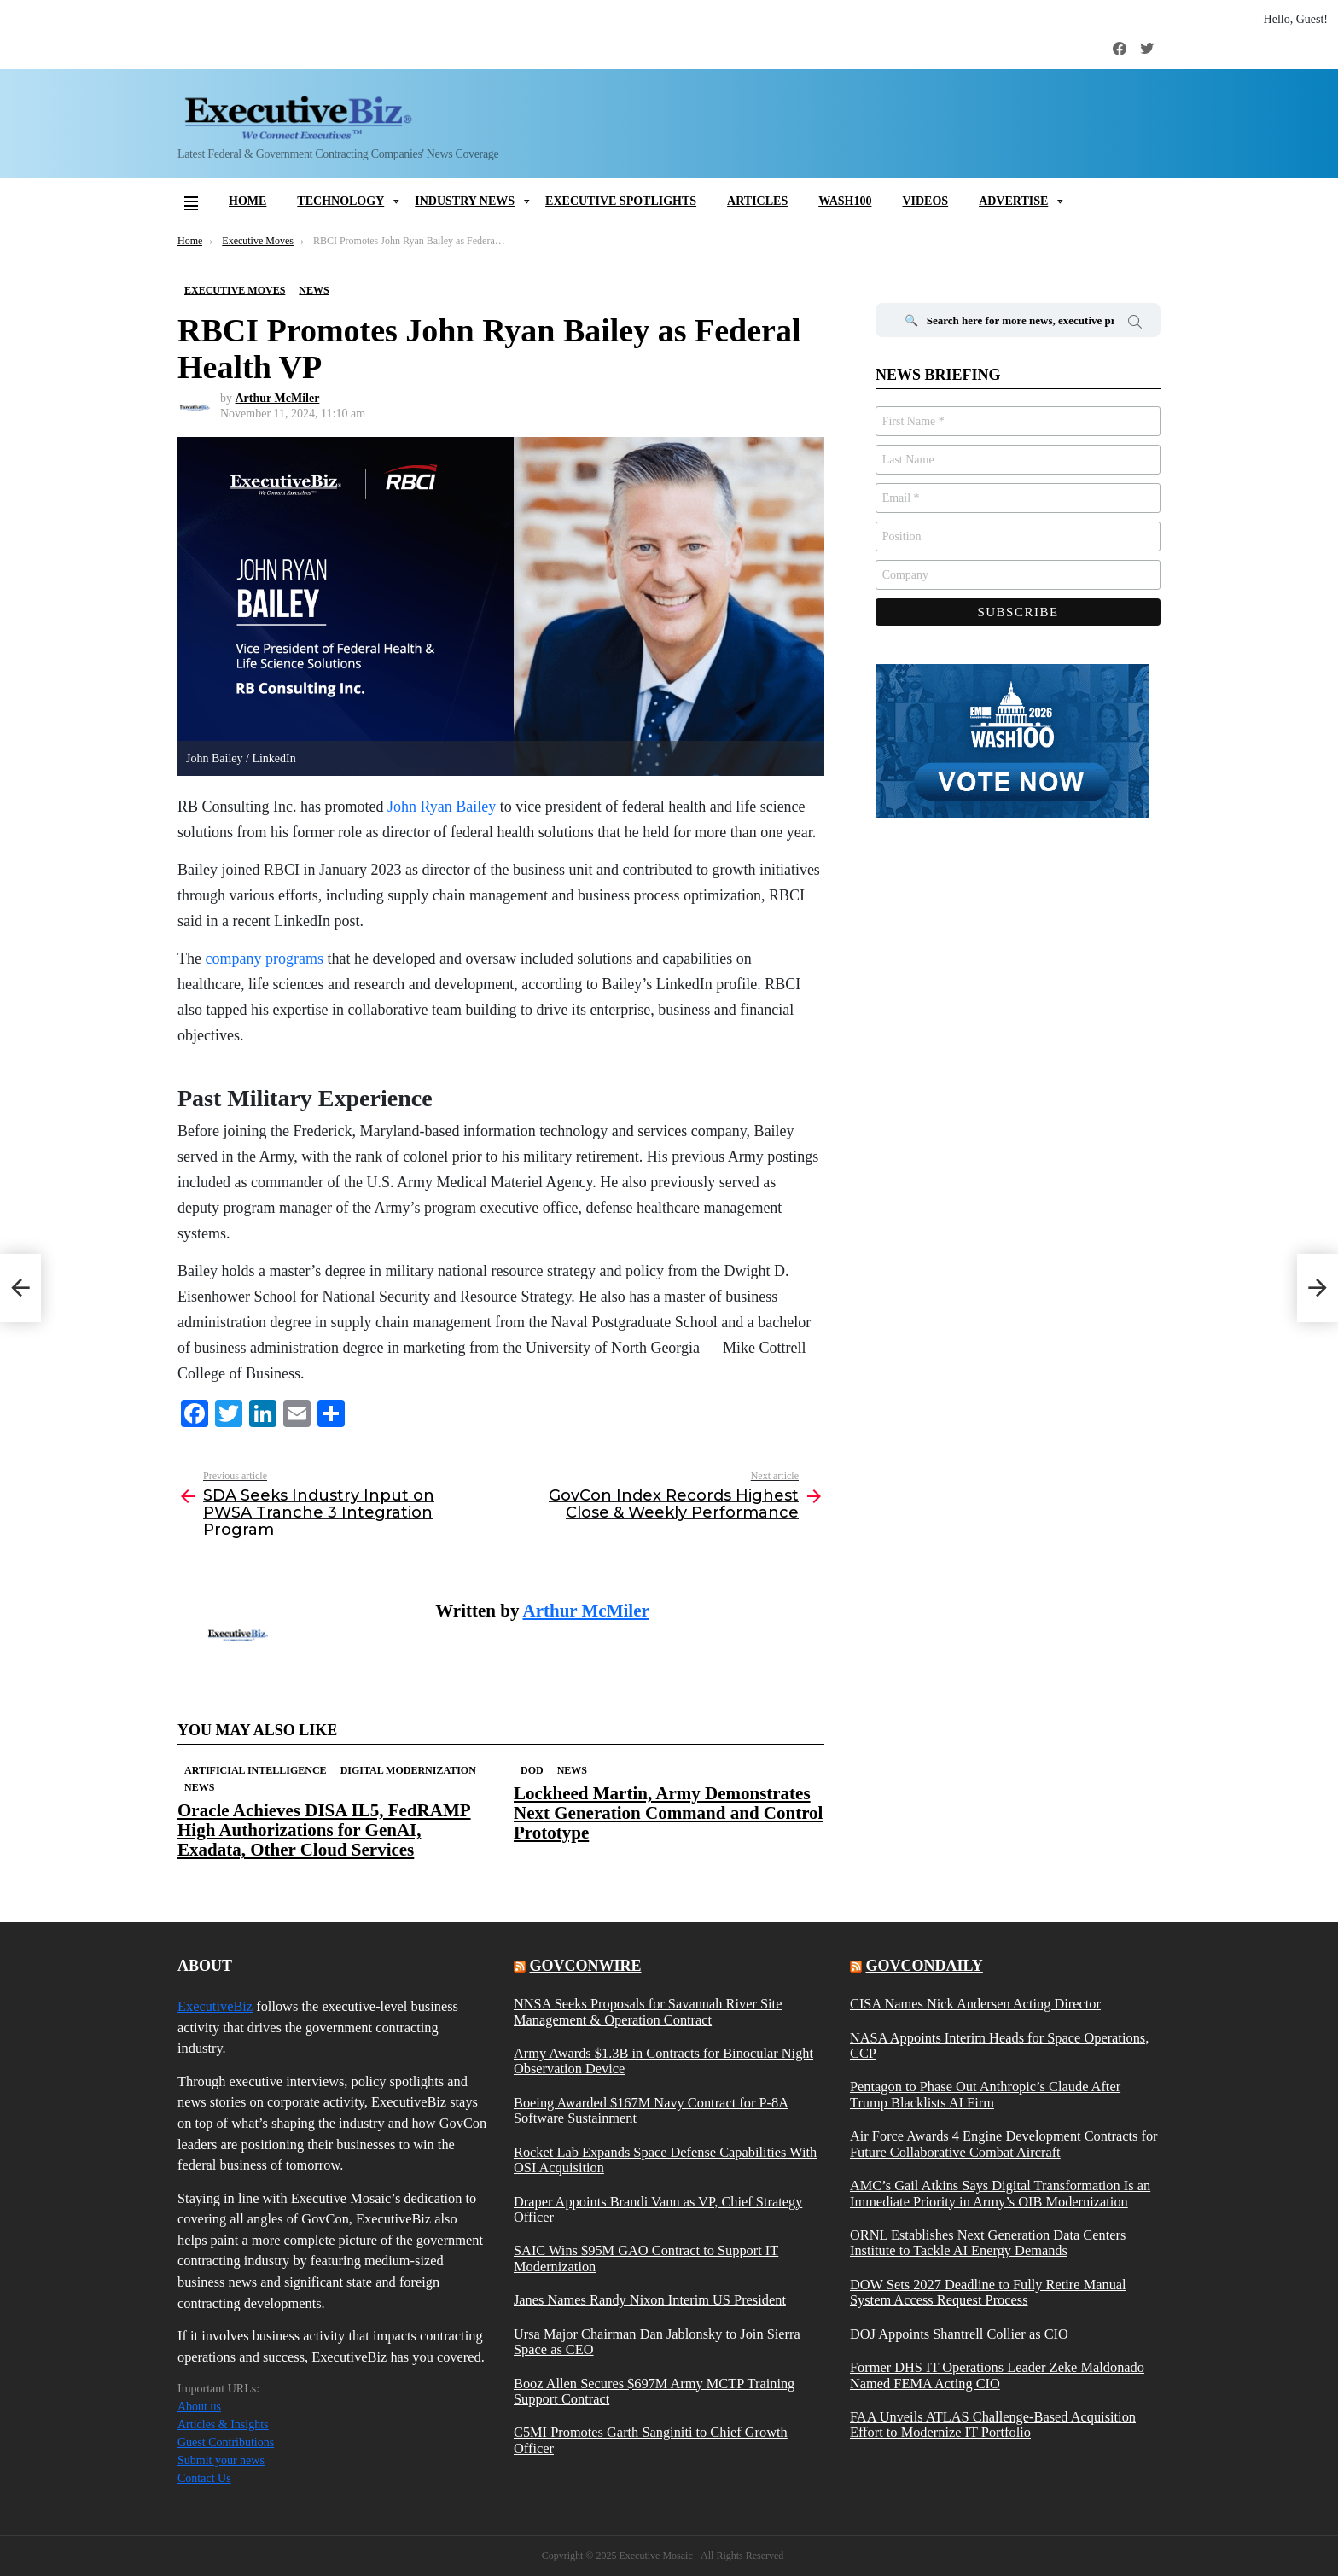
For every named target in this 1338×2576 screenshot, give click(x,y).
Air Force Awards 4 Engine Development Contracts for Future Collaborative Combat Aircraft (1004, 2144)
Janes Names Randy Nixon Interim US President (650, 2300)
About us (199, 2406)
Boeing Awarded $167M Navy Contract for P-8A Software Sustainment (651, 2110)
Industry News (465, 201)
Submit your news (221, 2460)
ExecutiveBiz (215, 2006)
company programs (264, 958)
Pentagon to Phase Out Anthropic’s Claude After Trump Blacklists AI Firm (985, 2094)
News (199, 1787)
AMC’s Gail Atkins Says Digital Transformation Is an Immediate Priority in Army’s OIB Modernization (1000, 2193)
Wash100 (844, 201)
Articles (757, 201)
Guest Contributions (225, 2442)
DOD (532, 1770)
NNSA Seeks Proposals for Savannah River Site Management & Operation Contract (648, 2011)
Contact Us (204, 2478)
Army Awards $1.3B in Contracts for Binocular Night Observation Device (663, 2061)
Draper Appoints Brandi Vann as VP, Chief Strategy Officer (658, 2209)
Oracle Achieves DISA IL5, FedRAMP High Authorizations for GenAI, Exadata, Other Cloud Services (324, 1830)
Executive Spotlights (620, 201)
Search (1135, 324)
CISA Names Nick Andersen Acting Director (975, 2004)
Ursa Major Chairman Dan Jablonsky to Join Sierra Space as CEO (657, 2342)
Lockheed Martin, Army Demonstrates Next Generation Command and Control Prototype (668, 1813)
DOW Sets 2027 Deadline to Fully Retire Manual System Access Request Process (988, 2292)
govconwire (585, 1965)
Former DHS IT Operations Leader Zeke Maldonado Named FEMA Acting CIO (997, 2375)
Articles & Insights (223, 2424)
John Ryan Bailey (441, 806)
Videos (925, 201)
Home (247, 201)
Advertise (1013, 201)
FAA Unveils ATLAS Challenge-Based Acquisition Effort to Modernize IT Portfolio (993, 2425)
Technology (340, 201)
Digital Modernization (408, 1770)
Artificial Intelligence (255, 1770)
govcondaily (923, 1965)
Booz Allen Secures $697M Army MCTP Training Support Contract (654, 2391)
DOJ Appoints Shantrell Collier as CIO (959, 2334)
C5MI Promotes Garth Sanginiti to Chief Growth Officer (651, 2440)
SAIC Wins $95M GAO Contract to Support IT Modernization (646, 2258)
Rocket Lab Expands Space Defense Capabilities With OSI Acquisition (665, 2160)
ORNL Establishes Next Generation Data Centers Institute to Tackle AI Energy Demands (988, 2243)
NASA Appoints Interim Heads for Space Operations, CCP (999, 2046)
